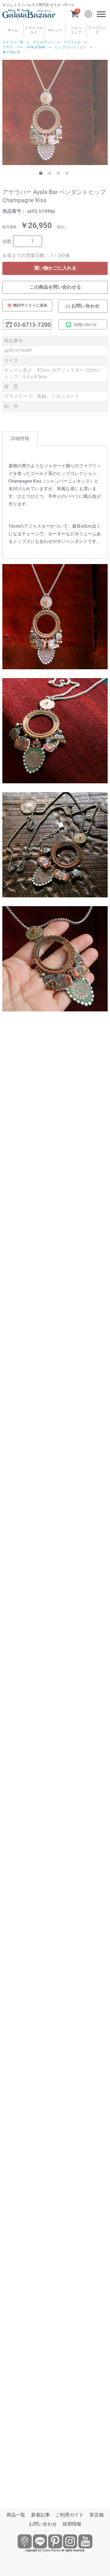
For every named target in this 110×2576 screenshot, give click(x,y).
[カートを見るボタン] (74, 13)
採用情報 (71, 2524)
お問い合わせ (43, 2524)
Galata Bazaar (51, 2550)
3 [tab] (59, 174)
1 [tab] (42, 174)
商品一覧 (15, 2515)
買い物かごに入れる (55, 268)
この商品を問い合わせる (55, 287)
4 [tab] (68, 174)
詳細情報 (20, 438)
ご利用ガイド (69, 2515)
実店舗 (96, 2515)
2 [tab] (51, 174)
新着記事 (40, 2515)
